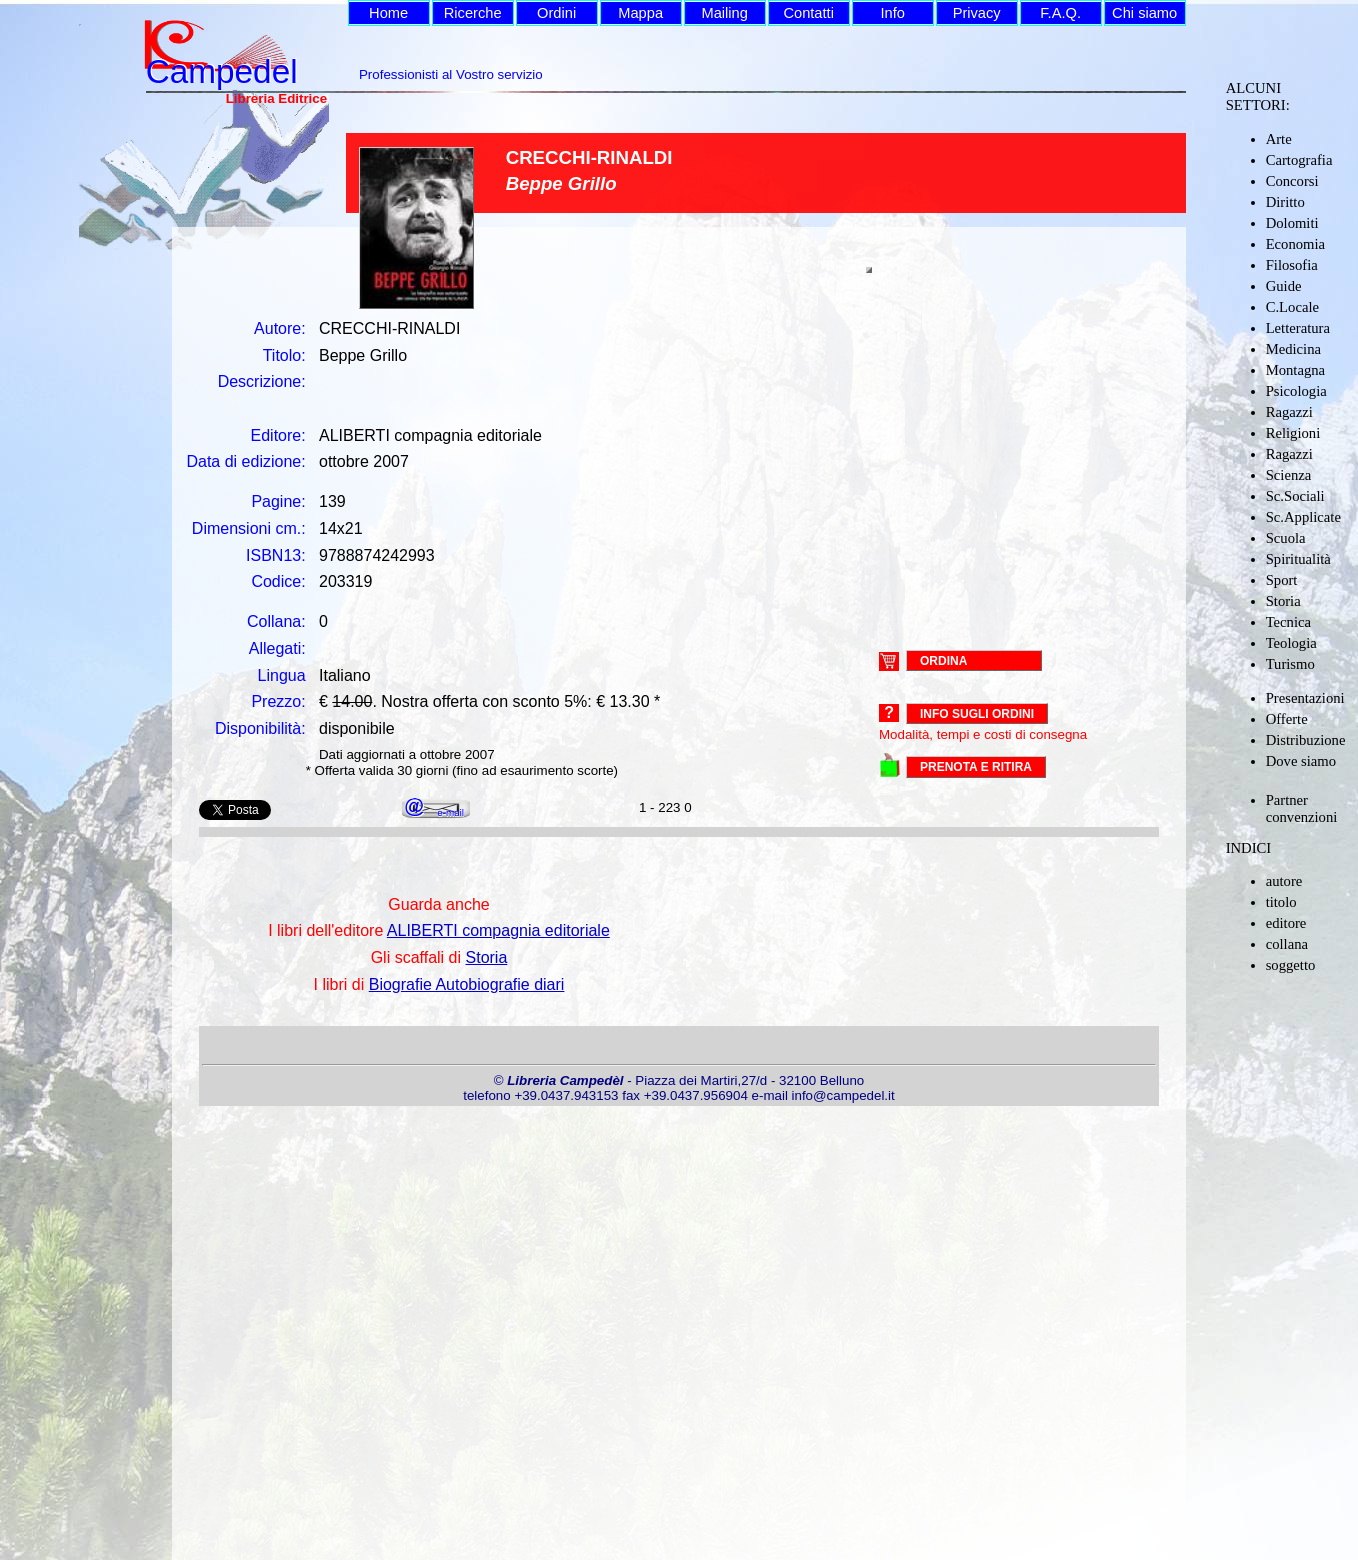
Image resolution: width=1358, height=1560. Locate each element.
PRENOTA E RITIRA (976, 767)
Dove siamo (1301, 761)
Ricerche (473, 13)
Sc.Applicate (1303, 517)
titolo (1281, 902)
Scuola (1286, 538)
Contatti (808, 13)
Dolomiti (1292, 223)
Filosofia (1292, 265)
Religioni (1293, 433)
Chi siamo (1144, 13)
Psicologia (1296, 391)
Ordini (556, 13)
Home (388, 13)
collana (1287, 944)
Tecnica (1288, 622)
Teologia (1291, 643)
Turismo (1290, 664)
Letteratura (1298, 328)
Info (892, 13)
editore (1286, 923)
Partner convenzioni (1302, 808)
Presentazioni (1305, 698)
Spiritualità (1298, 559)
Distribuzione (1306, 740)
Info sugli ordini (977, 714)
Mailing (724, 13)
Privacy (977, 13)
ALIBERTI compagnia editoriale (498, 930)
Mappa (640, 13)
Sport (1282, 580)
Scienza (1289, 475)
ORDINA (943, 660)
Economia (1295, 244)
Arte (1279, 139)
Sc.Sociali (1295, 496)
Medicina (1293, 349)
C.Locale (1292, 307)
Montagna (1295, 370)
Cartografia (1299, 160)
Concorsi (1292, 181)
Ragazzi (1289, 412)
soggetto (1291, 965)
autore (1284, 881)
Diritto (1285, 202)
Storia (1283, 601)
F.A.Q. (1060, 13)
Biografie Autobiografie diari (467, 984)
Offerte (1287, 719)
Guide (1284, 286)
